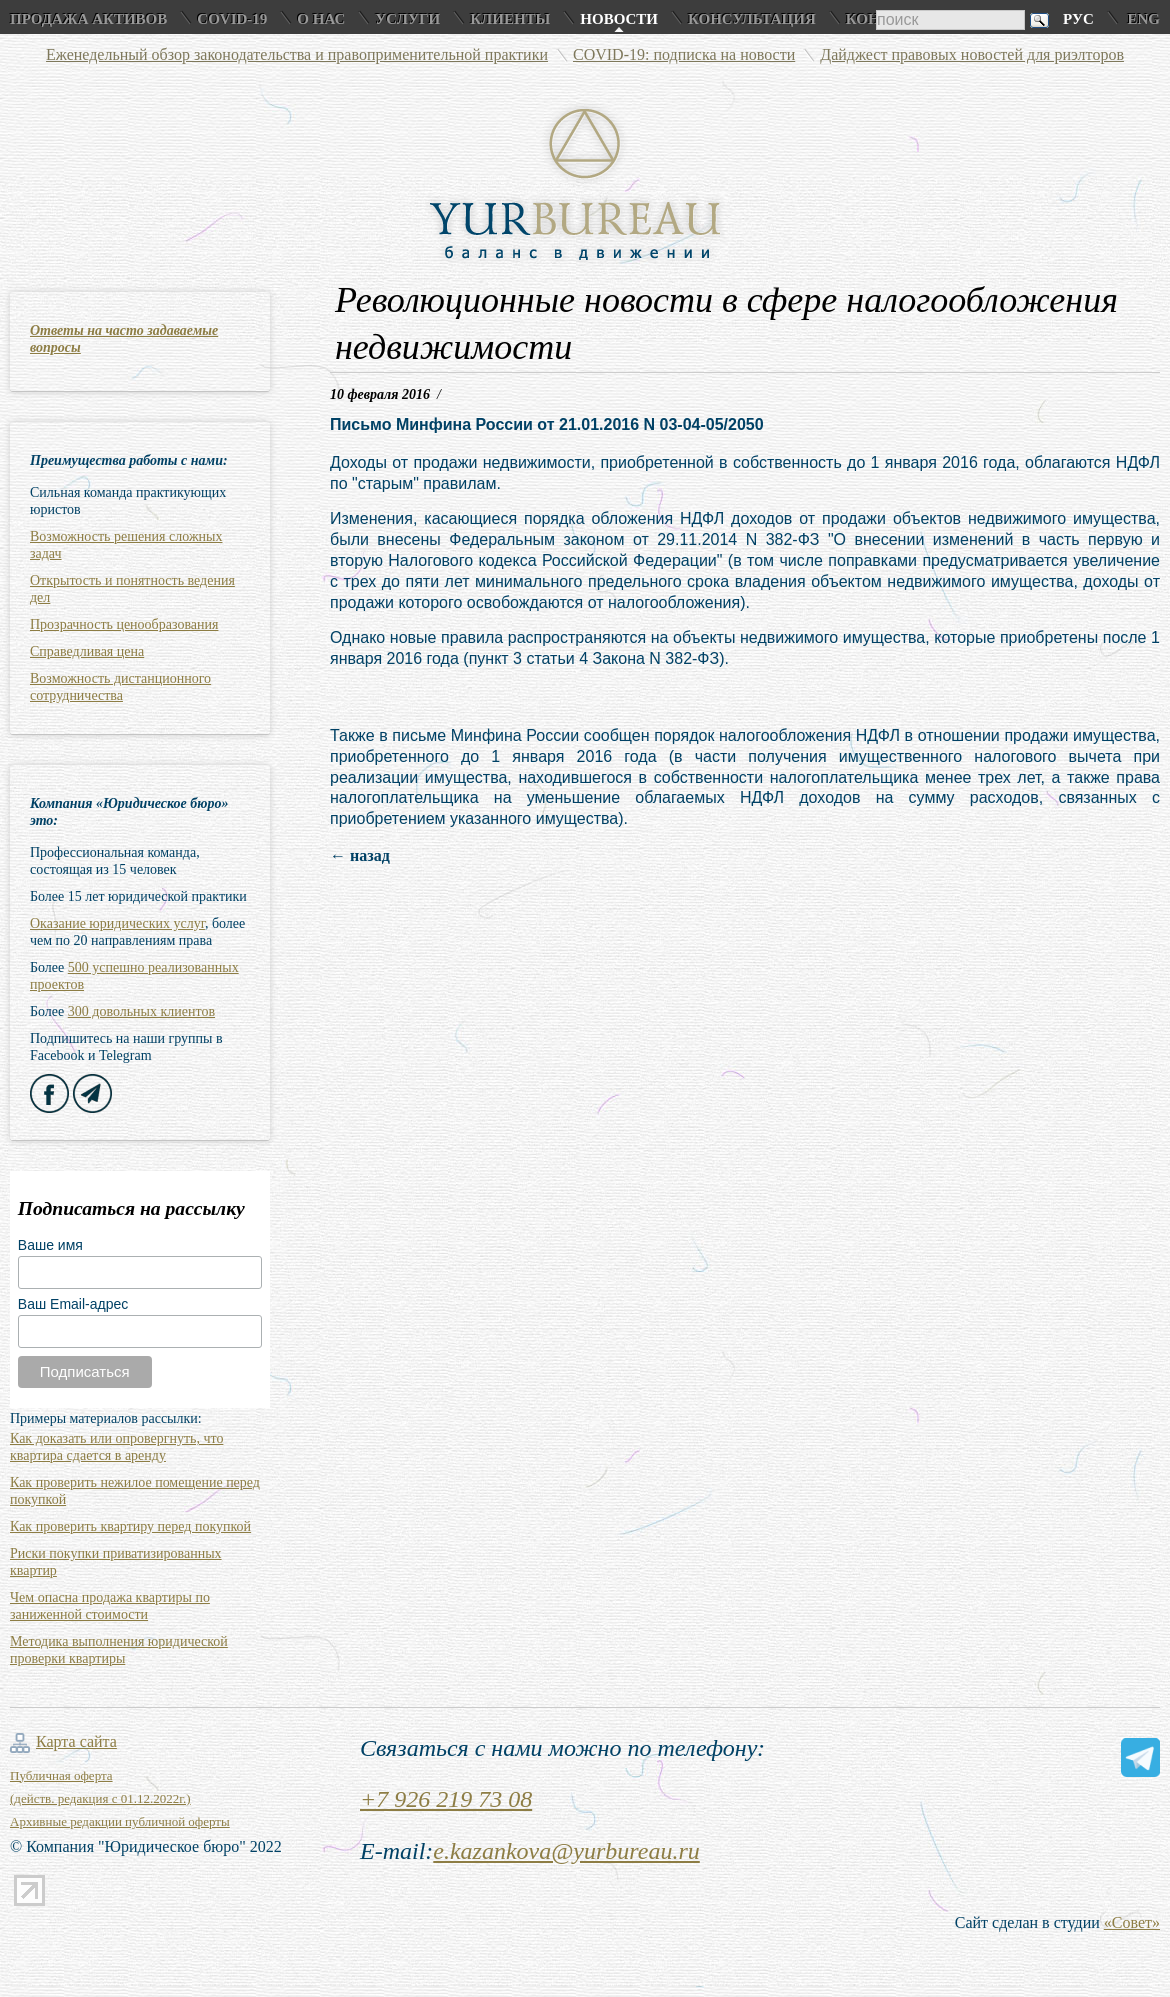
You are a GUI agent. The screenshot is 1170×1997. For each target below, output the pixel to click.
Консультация (752, 19)
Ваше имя (50, 1245)
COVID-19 (232, 19)
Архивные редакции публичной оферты (120, 1821)
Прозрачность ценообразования (124, 624)
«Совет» (1132, 1922)
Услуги (407, 19)
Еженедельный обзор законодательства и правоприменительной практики (297, 54)
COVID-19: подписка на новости (684, 54)
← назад (360, 855)
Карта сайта (76, 1741)
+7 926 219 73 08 (446, 1799)
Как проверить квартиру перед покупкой (130, 1526)
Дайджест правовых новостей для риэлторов (972, 54)
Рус (1078, 19)
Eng (1143, 19)
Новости (619, 19)
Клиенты (510, 19)
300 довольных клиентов (141, 1011)
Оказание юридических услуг (117, 923)
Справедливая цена (87, 651)
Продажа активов (88, 19)
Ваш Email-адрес (73, 1304)
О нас (321, 19)
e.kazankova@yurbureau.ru (566, 1851)
